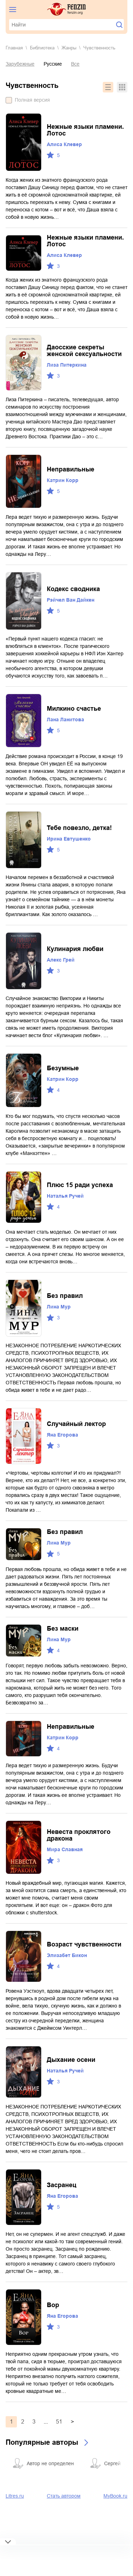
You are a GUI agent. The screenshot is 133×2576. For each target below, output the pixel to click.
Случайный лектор (76, 1423)
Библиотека (42, 47)
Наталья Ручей (65, 1196)
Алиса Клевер (64, 144)
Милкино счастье (74, 708)
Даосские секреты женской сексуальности (84, 350)
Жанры (69, 47)
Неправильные (70, 469)
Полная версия (32, 100)
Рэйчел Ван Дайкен (70, 600)
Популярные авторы (42, 2442)
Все (75, 64)
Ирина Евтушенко (69, 839)
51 (59, 2422)
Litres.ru (15, 2496)
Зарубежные (20, 64)
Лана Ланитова (65, 719)
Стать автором (64, 2496)
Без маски (62, 1628)
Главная (14, 47)
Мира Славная (65, 1849)
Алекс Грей (61, 960)
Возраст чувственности (84, 1944)
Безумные (63, 1068)
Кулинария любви (75, 948)
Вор (53, 2305)
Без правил (65, 1295)
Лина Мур (59, 1307)
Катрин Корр (62, 480)
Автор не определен (50, 2463)
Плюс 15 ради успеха (80, 1184)
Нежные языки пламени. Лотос (85, 130)
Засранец (61, 2185)
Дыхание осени (71, 2059)
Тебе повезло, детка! (79, 827)
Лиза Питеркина (67, 365)
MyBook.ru (115, 2496)
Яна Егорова (62, 1435)
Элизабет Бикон (67, 1955)
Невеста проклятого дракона (78, 1835)
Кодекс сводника (73, 588)
